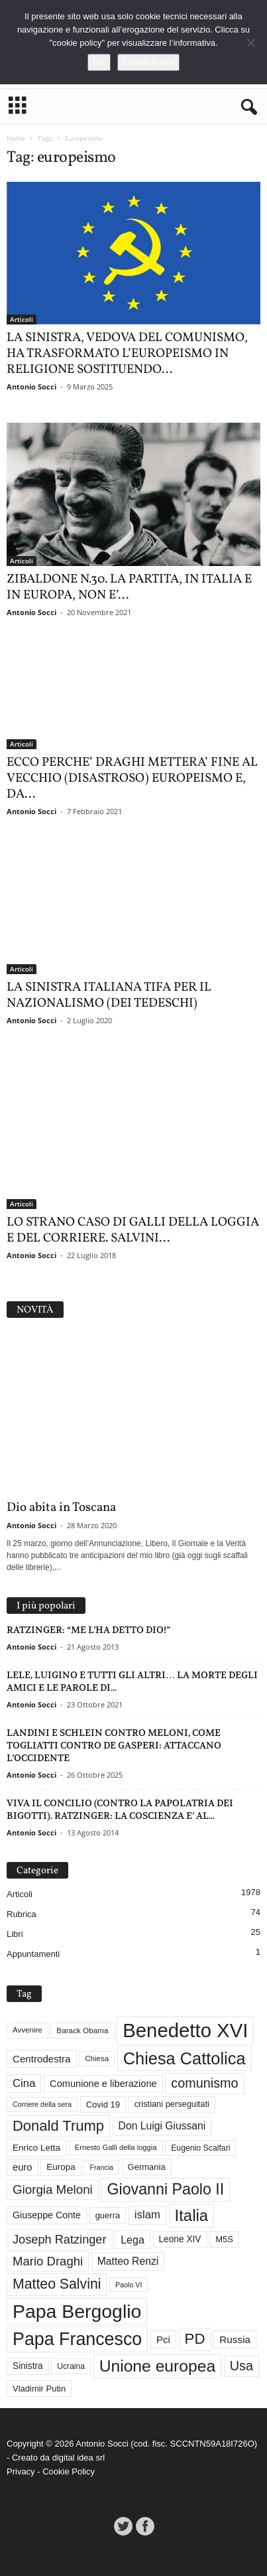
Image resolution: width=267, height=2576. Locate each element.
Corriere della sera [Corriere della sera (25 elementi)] (42, 2104)
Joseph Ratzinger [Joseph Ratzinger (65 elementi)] (60, 2239)
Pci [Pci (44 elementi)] (163, 2339)
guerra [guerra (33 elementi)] (108, 2215)
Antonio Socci (31, 387)
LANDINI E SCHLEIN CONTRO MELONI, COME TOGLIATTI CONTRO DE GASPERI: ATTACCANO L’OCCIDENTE (114, 1745)
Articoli (21, 319)
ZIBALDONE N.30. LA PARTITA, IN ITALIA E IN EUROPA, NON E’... (129, 587)
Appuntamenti (33, 1954)
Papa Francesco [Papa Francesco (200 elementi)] (77, 2339)
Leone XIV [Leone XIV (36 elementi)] (180, 2239)
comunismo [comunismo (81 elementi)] (204, 2083)
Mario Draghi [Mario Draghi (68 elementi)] (48, 2261)
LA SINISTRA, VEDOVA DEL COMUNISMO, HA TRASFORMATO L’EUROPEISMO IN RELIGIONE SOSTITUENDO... (127, 353)
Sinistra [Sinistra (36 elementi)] (28, 2366)
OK (99, 62)
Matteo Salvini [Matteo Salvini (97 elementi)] (57, 2284)
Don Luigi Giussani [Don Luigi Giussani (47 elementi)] (162, 2125)
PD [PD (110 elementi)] (195, 2338)
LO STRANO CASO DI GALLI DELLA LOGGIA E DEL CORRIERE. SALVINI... (133, 1230)
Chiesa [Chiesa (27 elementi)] (97, 2058)
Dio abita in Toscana (61, 1507)
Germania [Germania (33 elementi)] (147, 2167)
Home (16, 138)
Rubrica (21, 1914)
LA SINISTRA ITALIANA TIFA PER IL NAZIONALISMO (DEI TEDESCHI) (109, 995)
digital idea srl (78, 2458)
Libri (15, 1934)
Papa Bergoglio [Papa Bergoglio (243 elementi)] (77, 2311)
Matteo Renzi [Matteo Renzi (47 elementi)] (127, 2261)
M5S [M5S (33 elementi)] (224, 2239)
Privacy (21, 2471)
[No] (250, 42)
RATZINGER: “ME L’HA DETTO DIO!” (88, 1630)
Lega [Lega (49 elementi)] (132, 2240)
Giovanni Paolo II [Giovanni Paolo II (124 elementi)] (165, 2189)
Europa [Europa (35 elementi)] (61, 2167)
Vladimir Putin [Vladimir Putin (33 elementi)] (39, 2389)
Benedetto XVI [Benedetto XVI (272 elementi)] (185, 2030)
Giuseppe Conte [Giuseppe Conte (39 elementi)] (47, 2215)
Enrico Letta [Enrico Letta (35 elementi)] (36, 2148)
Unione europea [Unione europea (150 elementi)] (157, 2366)
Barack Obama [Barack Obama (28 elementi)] (82, 2030)
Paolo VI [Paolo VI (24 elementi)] (128, 2285)
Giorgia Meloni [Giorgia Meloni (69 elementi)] (53, 2189)
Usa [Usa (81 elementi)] (241, 2365)
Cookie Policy (68, 2471)
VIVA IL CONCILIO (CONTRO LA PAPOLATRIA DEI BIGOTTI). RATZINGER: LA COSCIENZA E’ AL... (120, 1809)
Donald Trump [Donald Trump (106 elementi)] (58, 2125)
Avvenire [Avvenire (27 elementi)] (27, 2030)
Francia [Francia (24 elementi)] (101, 2167)
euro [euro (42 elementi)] (22, 2167)
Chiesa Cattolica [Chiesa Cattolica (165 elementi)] (184, 2058)
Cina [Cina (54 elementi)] (24, 2083)
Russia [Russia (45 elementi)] (234, 2339)
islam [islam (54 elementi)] (147, 2214)
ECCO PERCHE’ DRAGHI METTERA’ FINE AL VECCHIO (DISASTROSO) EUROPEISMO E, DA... (132, 778)
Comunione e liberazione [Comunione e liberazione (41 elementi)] (103, 2083)
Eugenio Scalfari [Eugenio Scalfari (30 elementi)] (200, 2148)
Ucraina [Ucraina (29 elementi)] (71, 2366)
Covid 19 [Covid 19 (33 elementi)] (103, 2105)
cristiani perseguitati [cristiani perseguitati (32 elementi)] (171, 2104)
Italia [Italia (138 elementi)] (192, 2215)
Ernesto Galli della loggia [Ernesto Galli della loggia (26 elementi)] (116, 2147)
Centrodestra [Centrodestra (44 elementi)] (42, 2058)
